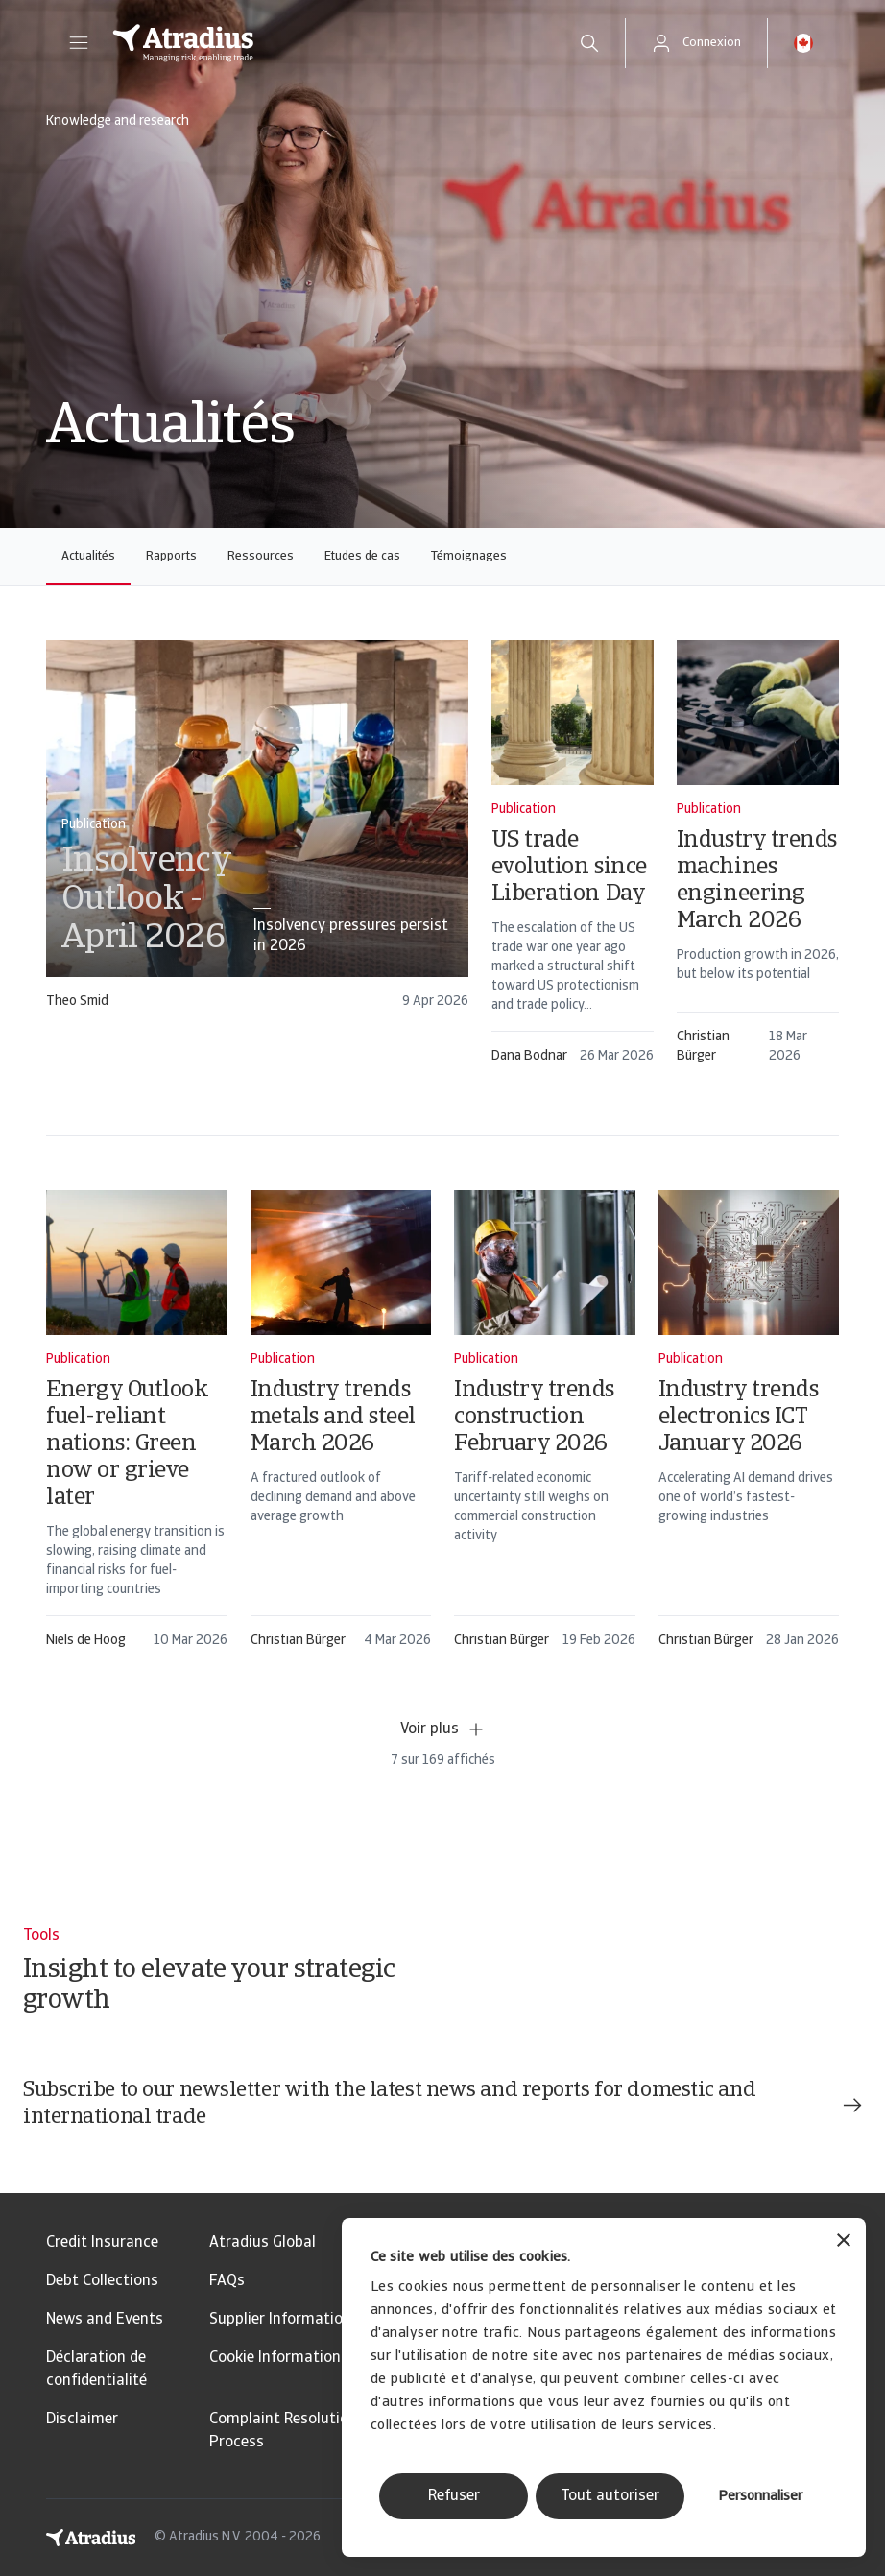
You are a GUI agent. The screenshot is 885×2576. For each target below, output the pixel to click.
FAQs (227, 2281)
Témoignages (469, 556)
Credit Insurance (102, 2243)
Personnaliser (760, 2497)
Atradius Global (262, 2243)
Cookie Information (275, 2358)
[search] (589, 43)
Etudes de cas (362, 556)
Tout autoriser (610, 2496)
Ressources (260, 556)
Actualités (88, 556)
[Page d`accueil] (324, 43)
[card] (257, 833)
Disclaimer (82, 2419)
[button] (78, 43)
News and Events (104, 2319)
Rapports (171, 556)
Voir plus (443, 1729)
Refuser (454, 2496)
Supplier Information (280, 2319)
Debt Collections (102, 2281)
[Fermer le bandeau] (843, 2242)
